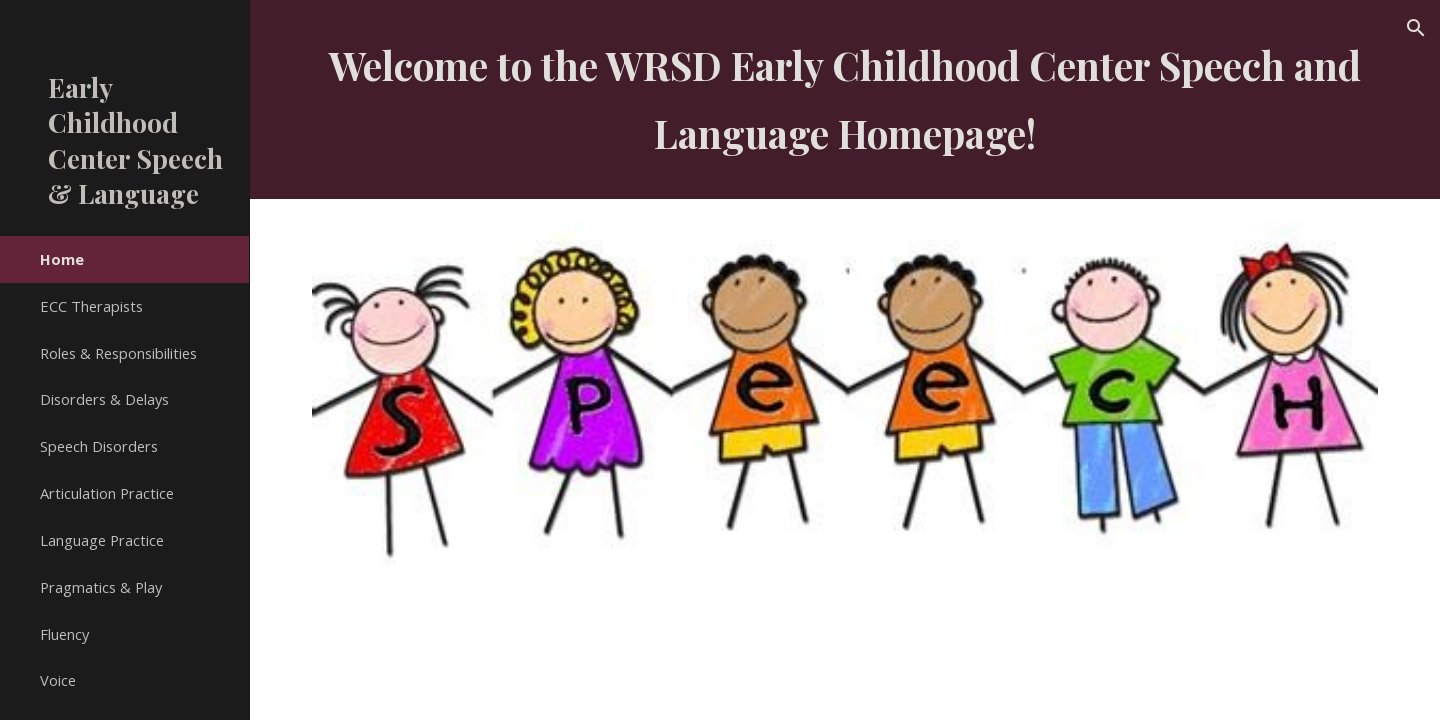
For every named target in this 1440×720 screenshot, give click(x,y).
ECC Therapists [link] (91, 306)
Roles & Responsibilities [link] (118, 353)
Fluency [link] (64, 634)
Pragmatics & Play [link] (101, 587)
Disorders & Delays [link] (104, 399)
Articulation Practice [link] (107, 493)
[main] (845, 99)
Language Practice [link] (102, 540)
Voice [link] (58, 680)
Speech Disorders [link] (99, 446)
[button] (1416, 28)
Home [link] (62, 259)
